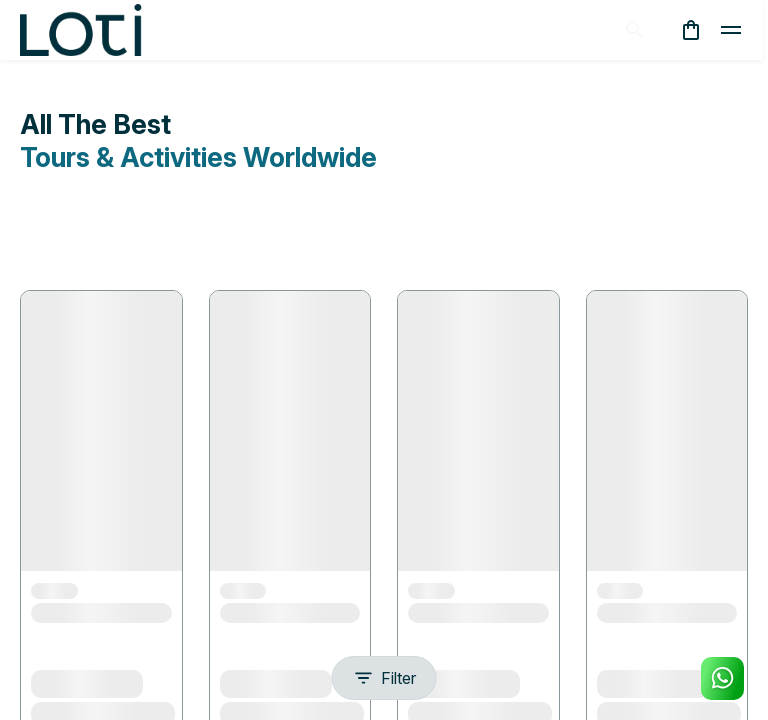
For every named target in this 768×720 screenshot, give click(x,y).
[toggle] (731, 30)
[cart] (691, 30)
